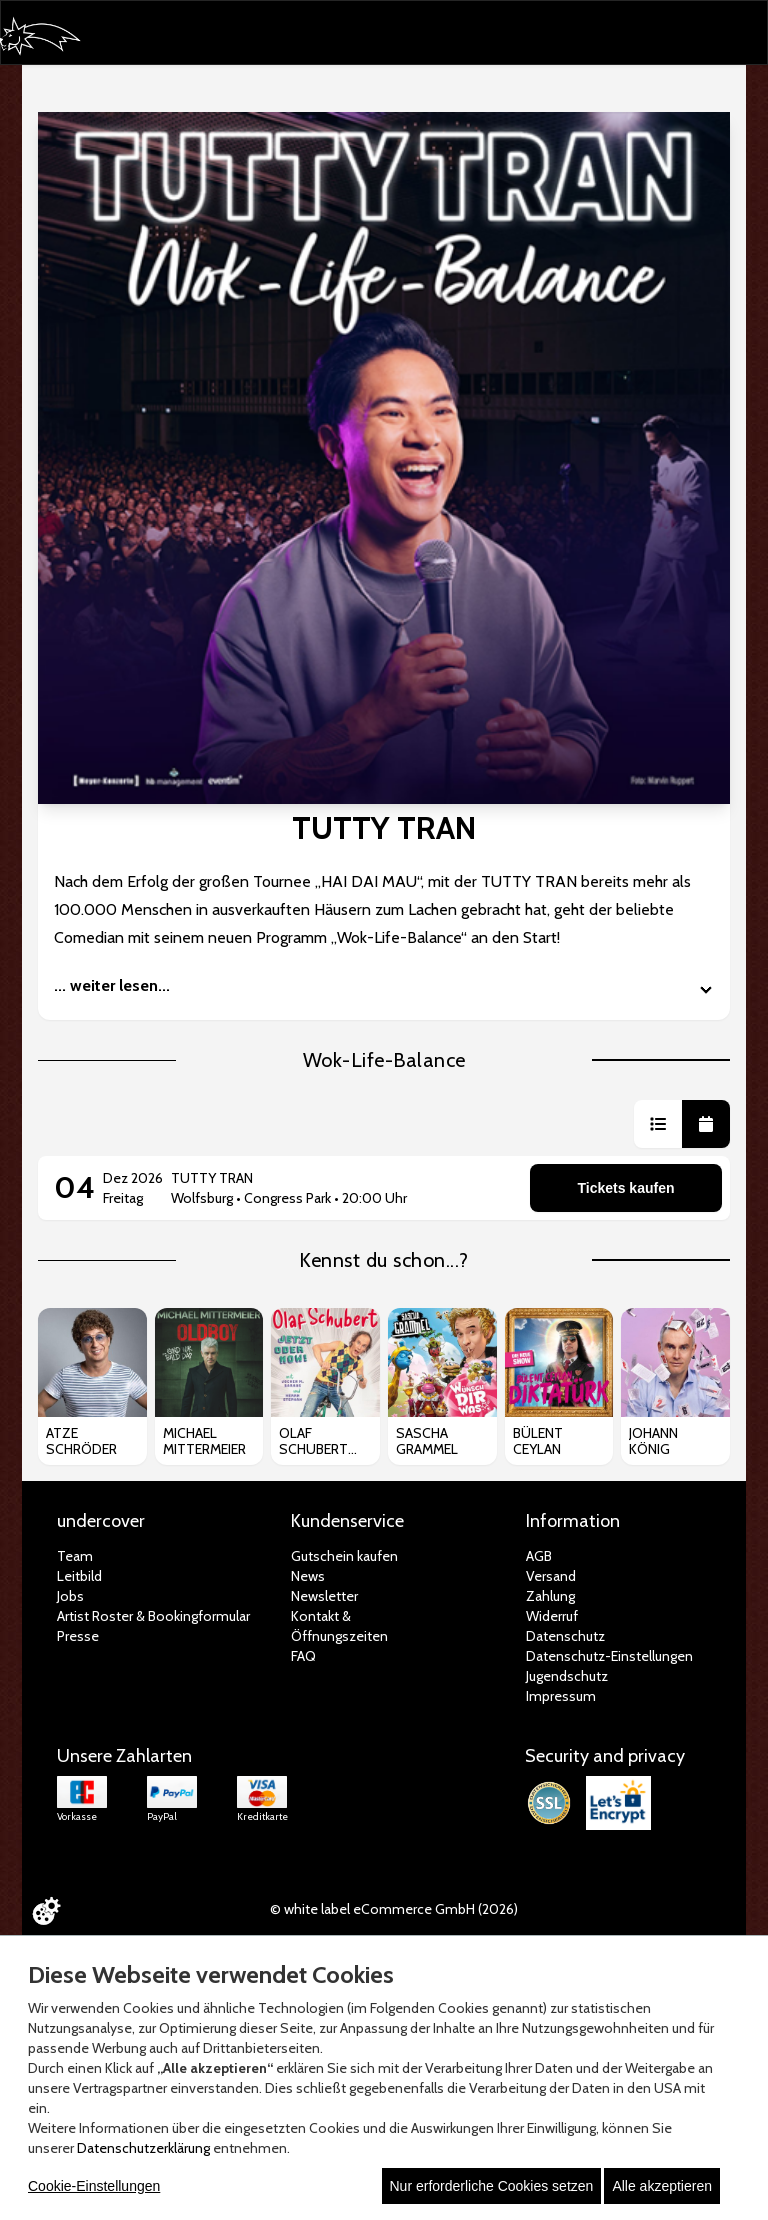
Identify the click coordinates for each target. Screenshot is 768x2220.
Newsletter (324, 1596)
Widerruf (552, 1616)
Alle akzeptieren (662, 2186)
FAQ (303, 1656)
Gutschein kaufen (344, 1556)
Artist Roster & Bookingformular (153, 1616)
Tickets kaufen (625, 1188)
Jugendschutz (567, 1676)
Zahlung (550, 1596)
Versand (551, 1576)
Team (75, 1556)
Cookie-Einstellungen (94, 2186)
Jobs (70, 1596)
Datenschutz (565, 1636)
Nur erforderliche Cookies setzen (492, 2186)
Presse (78, 1636)
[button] (658, 1124)
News (308, 1576)
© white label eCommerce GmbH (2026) (394, 1909)
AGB (539, 1556)
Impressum (561, 1696)
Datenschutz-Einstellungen (609, 1656)
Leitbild (79, 1576)
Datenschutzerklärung (143, 2148)
